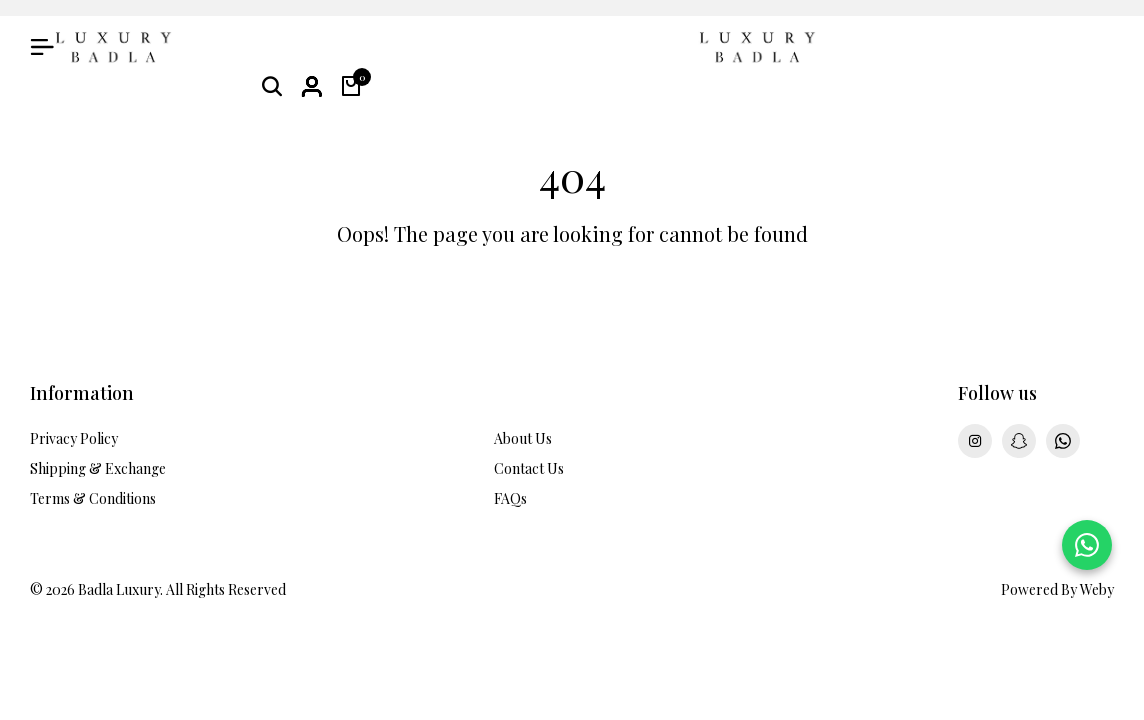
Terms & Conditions (93, 498)
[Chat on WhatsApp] (1087, 545)
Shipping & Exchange (98, 468)
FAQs (510, 498)
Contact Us (529, 468)
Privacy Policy (74, 438)
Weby (1097, 589)
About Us (523, 438)
